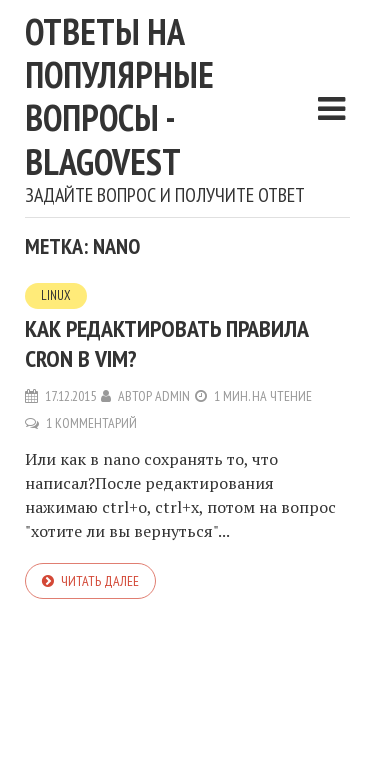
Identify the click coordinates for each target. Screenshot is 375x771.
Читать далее (100, 581)
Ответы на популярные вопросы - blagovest (119, 96)
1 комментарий (91, 423)
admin (172, 396)
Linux (56, 295)
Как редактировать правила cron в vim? (167, 343)
